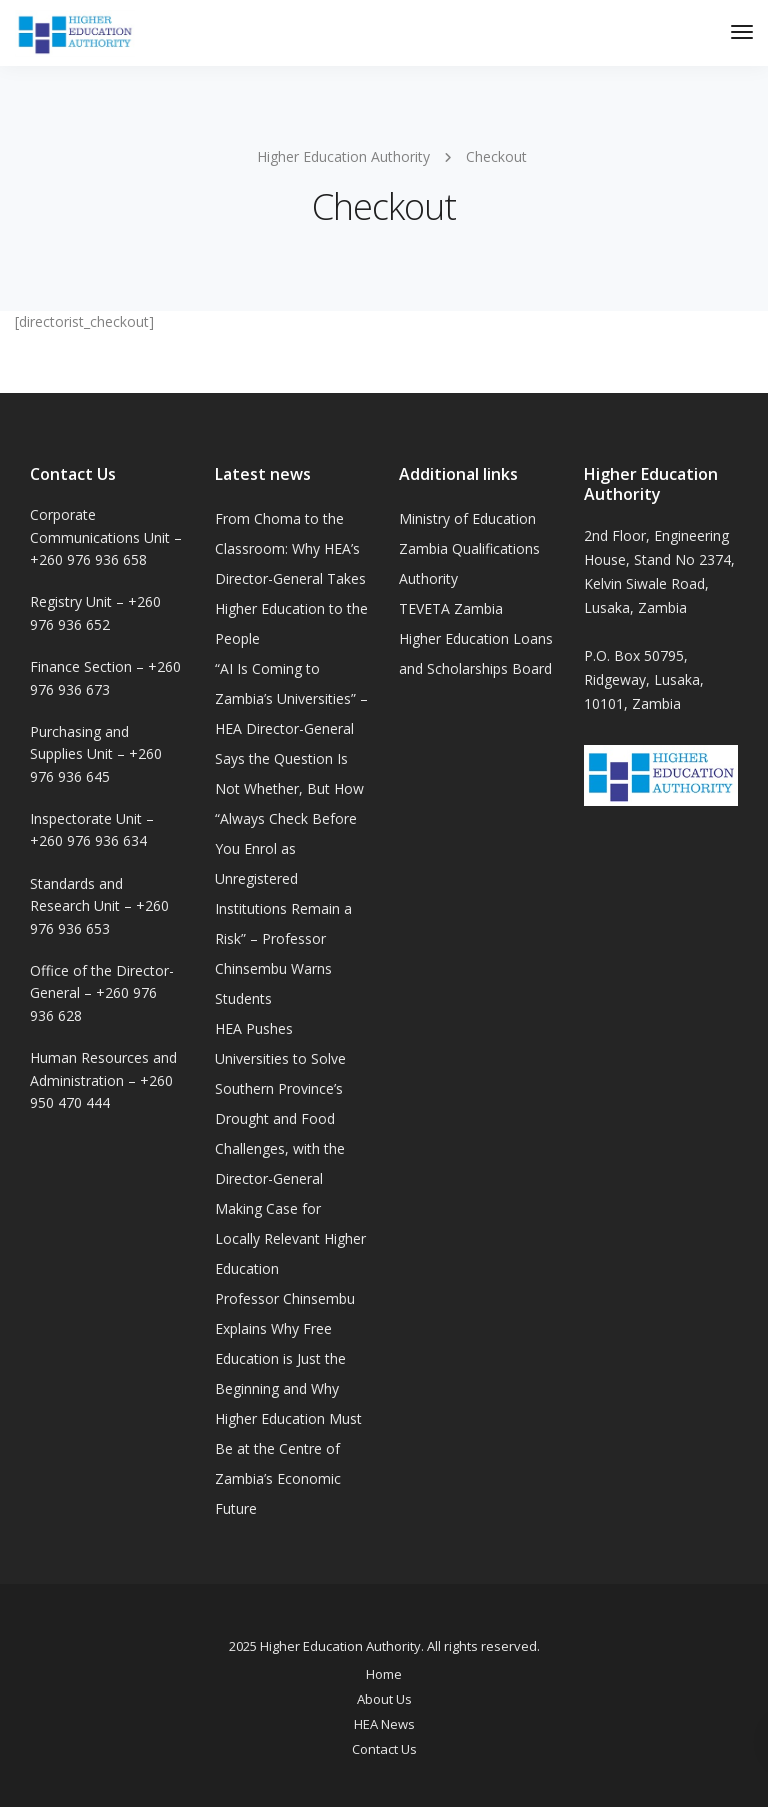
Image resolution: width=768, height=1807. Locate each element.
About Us (384, 1699)
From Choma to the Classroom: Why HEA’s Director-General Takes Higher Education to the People (291, 578)
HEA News (384, 1724)
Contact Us (384, 1749)
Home (384, 1674)
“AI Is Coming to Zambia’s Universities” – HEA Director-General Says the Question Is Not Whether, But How (291, 728)
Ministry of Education (467, 518)
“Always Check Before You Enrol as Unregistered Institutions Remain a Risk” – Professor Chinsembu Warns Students (286, 908)
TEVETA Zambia (451, 608)
